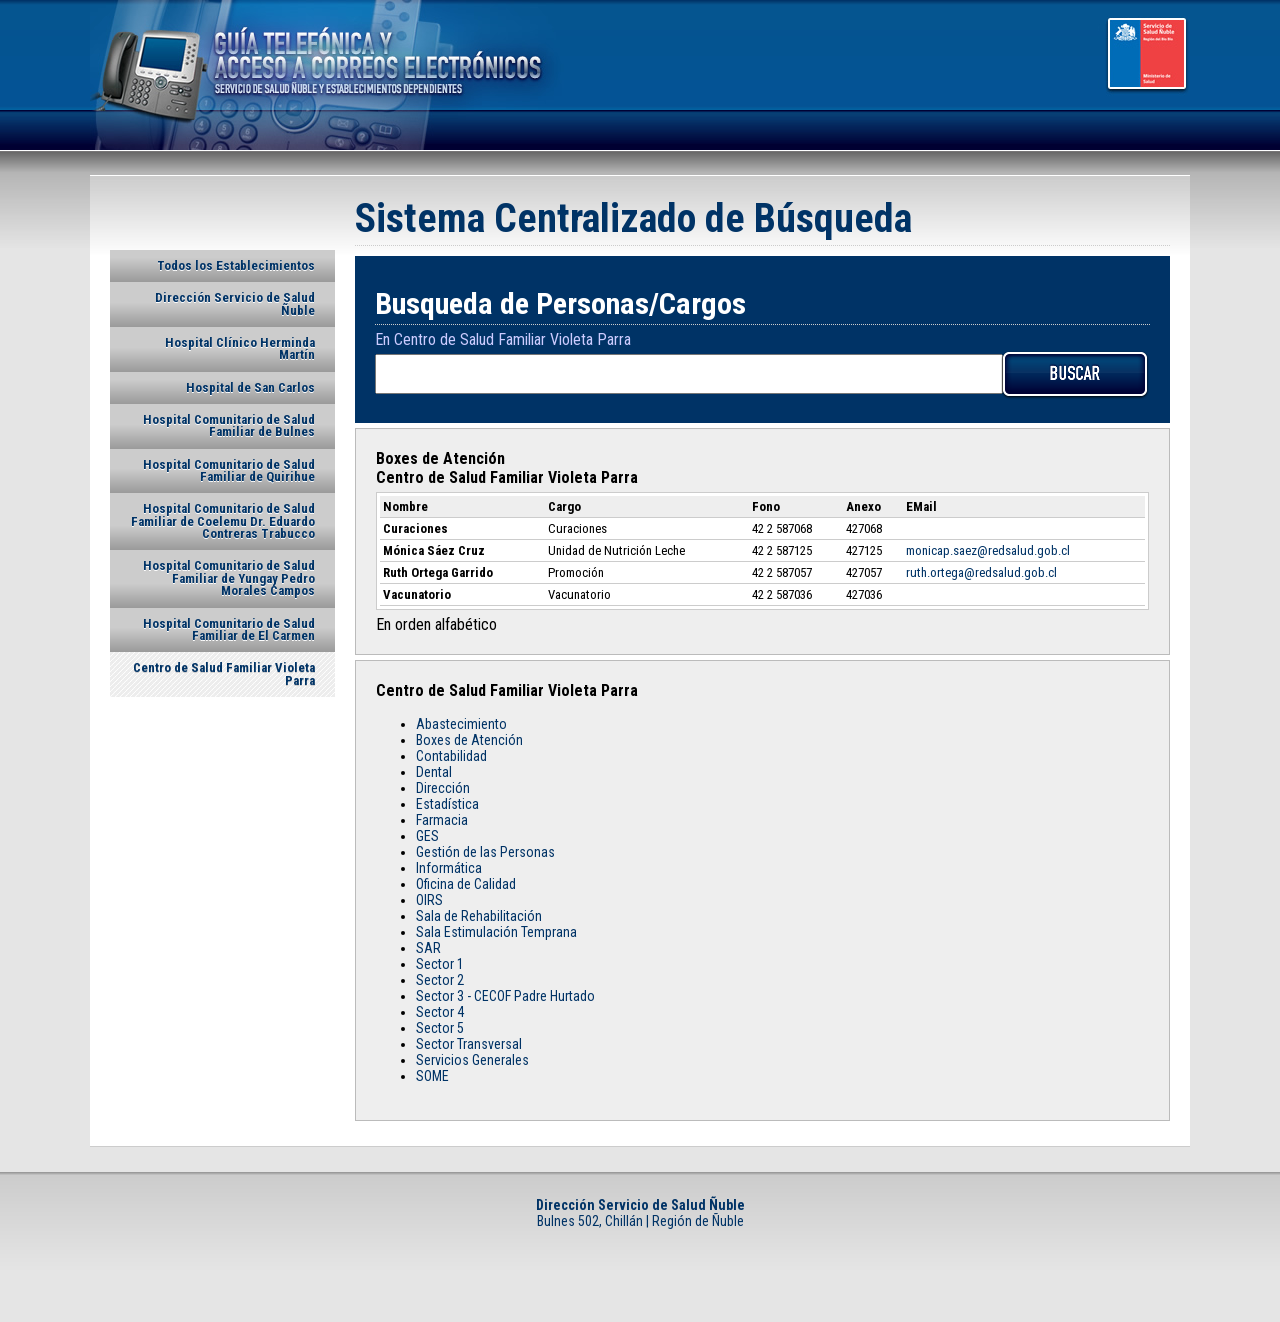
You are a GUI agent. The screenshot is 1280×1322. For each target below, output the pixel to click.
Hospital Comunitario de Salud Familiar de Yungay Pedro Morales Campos (229, 578)
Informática (449, 868)
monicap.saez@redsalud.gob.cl (988, 550)
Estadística (447, 804)
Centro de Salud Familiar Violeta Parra (224, 673)
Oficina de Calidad (466, 884)
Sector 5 (440, 1028)
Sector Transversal (469, 1044)
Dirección (443, 788)
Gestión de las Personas (485, 852)
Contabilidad (451, 756)
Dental (434, 772)
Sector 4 (440, 1012)
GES (427, 836)
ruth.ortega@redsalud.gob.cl (981, 572)
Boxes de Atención (469, 740)
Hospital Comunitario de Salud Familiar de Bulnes (229, 425)
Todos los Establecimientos (236, 265)
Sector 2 (440, 980)
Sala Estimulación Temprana (496, 932)
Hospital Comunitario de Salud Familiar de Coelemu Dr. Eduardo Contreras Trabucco (223, 521)
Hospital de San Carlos (250, 387)
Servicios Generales (472, 1060)
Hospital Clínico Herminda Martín (240, 348)
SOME (432, 1076)
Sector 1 (440, 964)
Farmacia (442, 820)
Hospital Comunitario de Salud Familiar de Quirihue (229, 470)
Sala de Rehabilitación (479, 916)
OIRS (429, 900)
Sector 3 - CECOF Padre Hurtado (505, 996)
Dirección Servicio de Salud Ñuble (235, 303)
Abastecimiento (461, 724)
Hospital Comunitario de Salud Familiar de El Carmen (229, 629)
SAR (428, 948)
